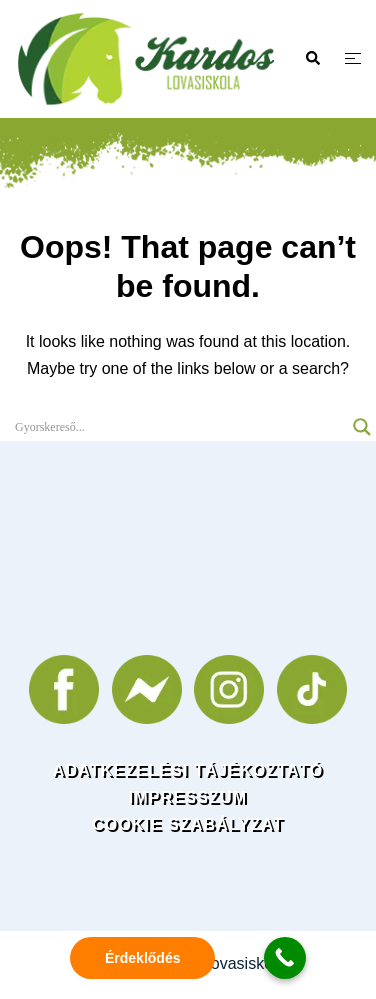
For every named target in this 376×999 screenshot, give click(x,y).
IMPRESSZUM (188, 797)
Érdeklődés (142, 958)
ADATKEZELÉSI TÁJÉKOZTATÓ (188, 770)
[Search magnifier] (362, 427)
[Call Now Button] (285, 958)
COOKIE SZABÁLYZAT (188, 824)
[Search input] (179, 427)
